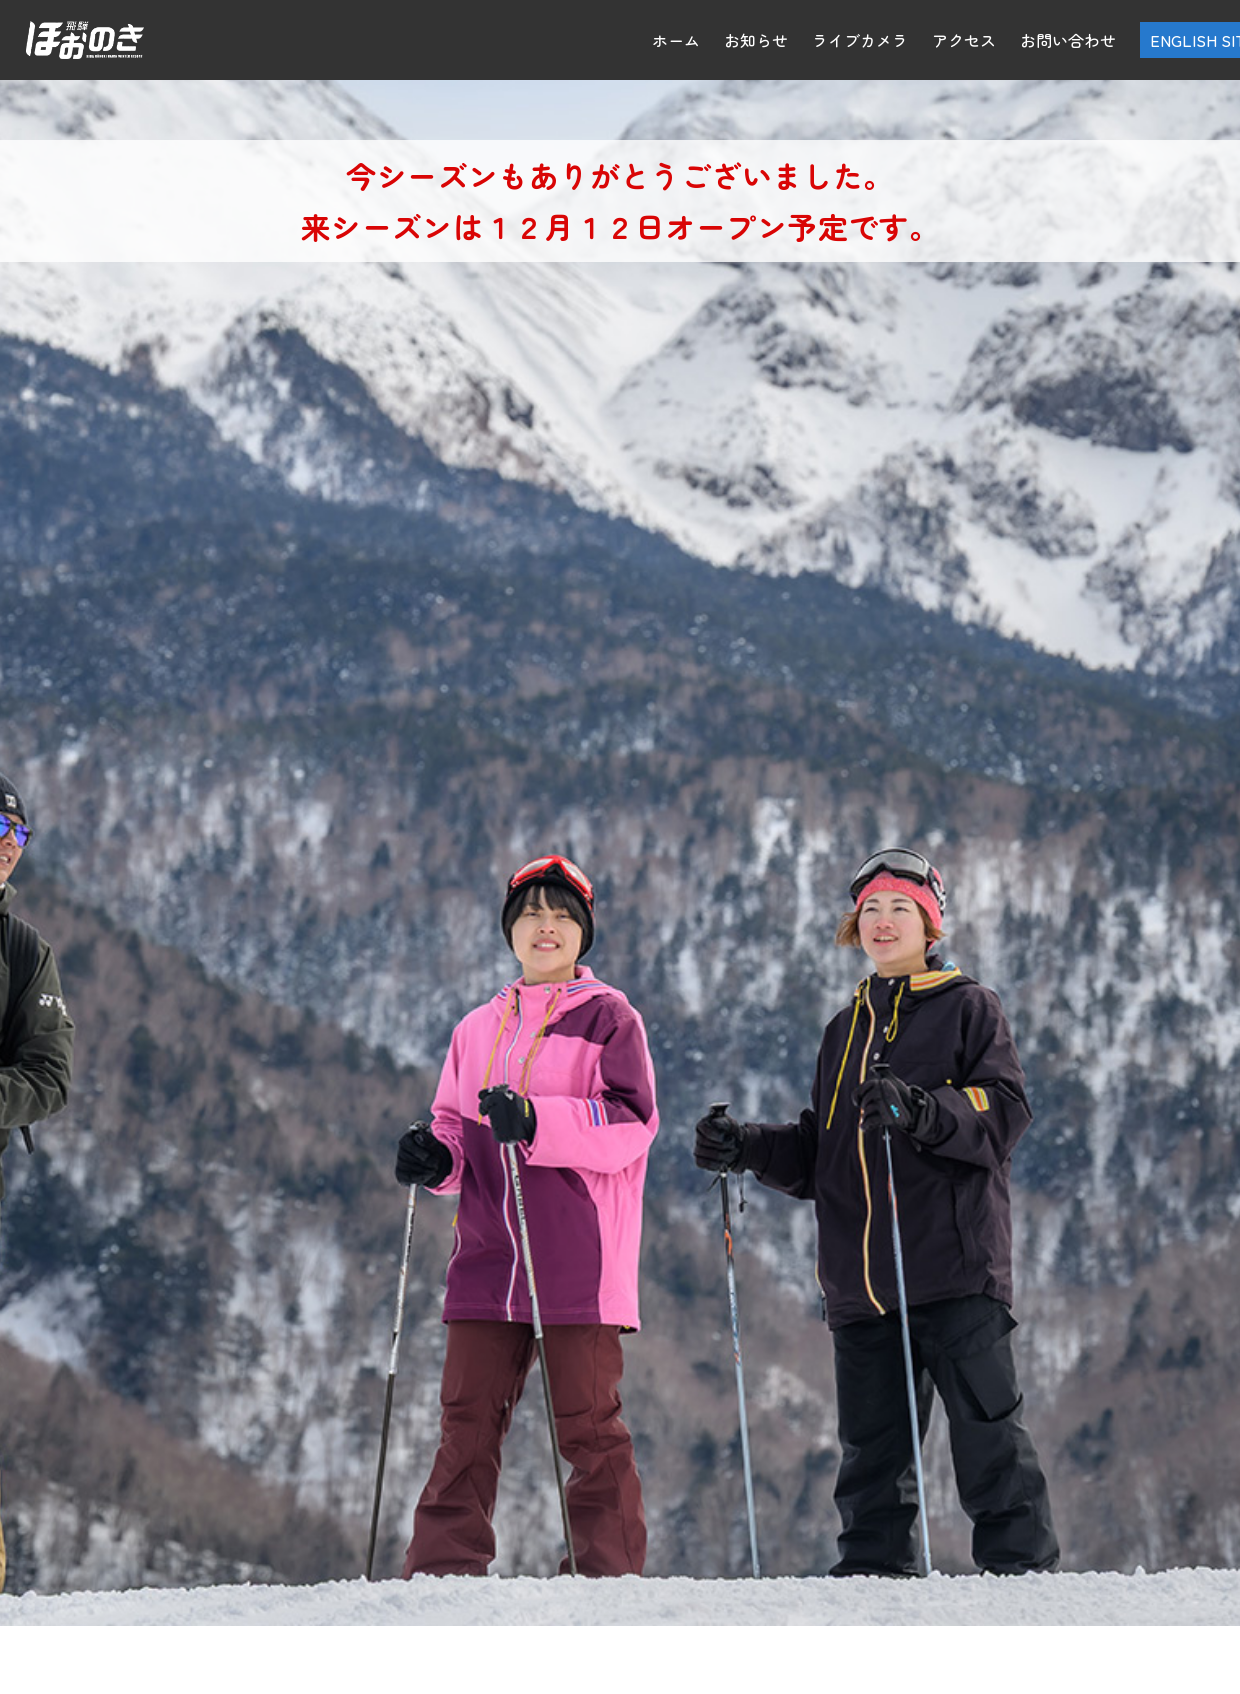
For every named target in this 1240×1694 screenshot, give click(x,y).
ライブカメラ (860, 40)
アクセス (964, 40)
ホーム (676, 40)
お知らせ (756, 40)
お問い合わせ (1068, 40)
